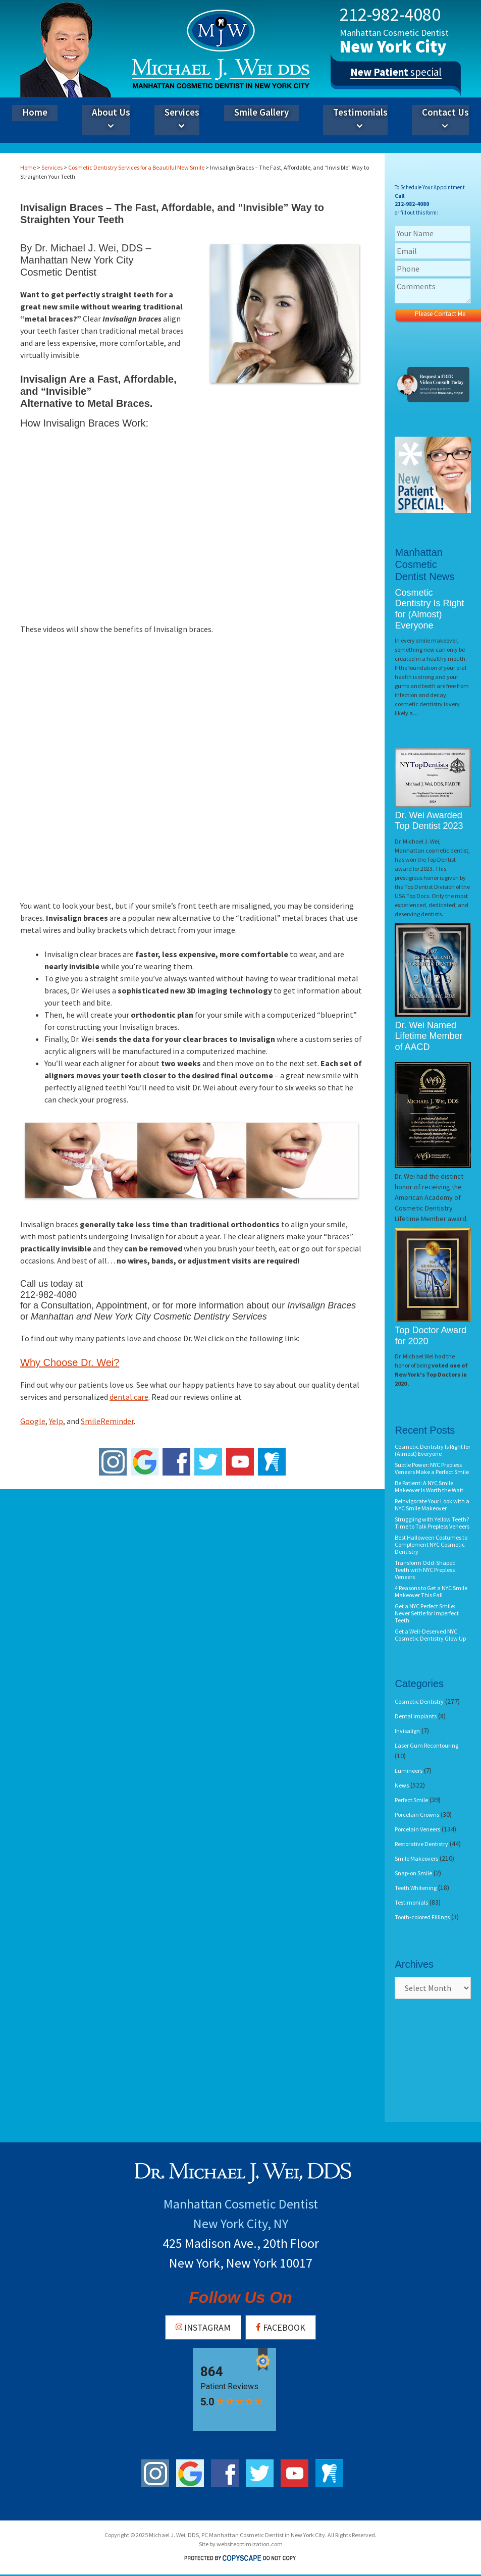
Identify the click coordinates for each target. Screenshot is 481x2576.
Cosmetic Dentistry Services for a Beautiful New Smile (136, 167)
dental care (129, 1397)
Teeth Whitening (416, 1887)
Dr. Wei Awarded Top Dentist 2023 (429, 820)
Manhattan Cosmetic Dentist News (424, 564)
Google (32, 1421)
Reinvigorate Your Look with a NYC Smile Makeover (432, 1504)
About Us (111, 119)
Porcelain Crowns (417, 1814)
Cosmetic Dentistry (419, 1701)
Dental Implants (416, 1716)
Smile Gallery (261, 112)
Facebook (280, 2327)
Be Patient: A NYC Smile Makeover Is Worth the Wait (429, 1486)
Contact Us (445, 119)
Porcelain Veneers (417, 1829)
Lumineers (408, 1770)
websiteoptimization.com (250, 2544)
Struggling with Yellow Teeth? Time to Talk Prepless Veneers (432, 1522)
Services (182, 119)
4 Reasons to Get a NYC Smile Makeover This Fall (431, 1591)
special (396, 75)
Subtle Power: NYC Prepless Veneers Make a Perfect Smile (432, 1468)
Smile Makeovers (416, 1858)
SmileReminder (107, 1421)
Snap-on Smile (413, 1873)
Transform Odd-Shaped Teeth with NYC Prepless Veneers (425, 1570)
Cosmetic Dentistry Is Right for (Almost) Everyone (429, 609)
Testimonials (360, 119)
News (402, 1785)
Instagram (203, 2327)
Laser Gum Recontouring (426, 1745)
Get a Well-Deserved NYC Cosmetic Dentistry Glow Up (430, 1634)
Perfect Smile (411, 1800)
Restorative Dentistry (421, 1844)
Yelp (56, 1421)
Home (34, 112)
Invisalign (407, 1730)
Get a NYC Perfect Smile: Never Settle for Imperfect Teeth (427, 1613)
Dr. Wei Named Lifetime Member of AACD (428, 1036)
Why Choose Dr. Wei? (69, 1362)
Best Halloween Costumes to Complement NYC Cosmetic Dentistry (431, 1544)
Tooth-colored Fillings (422, 1917)
